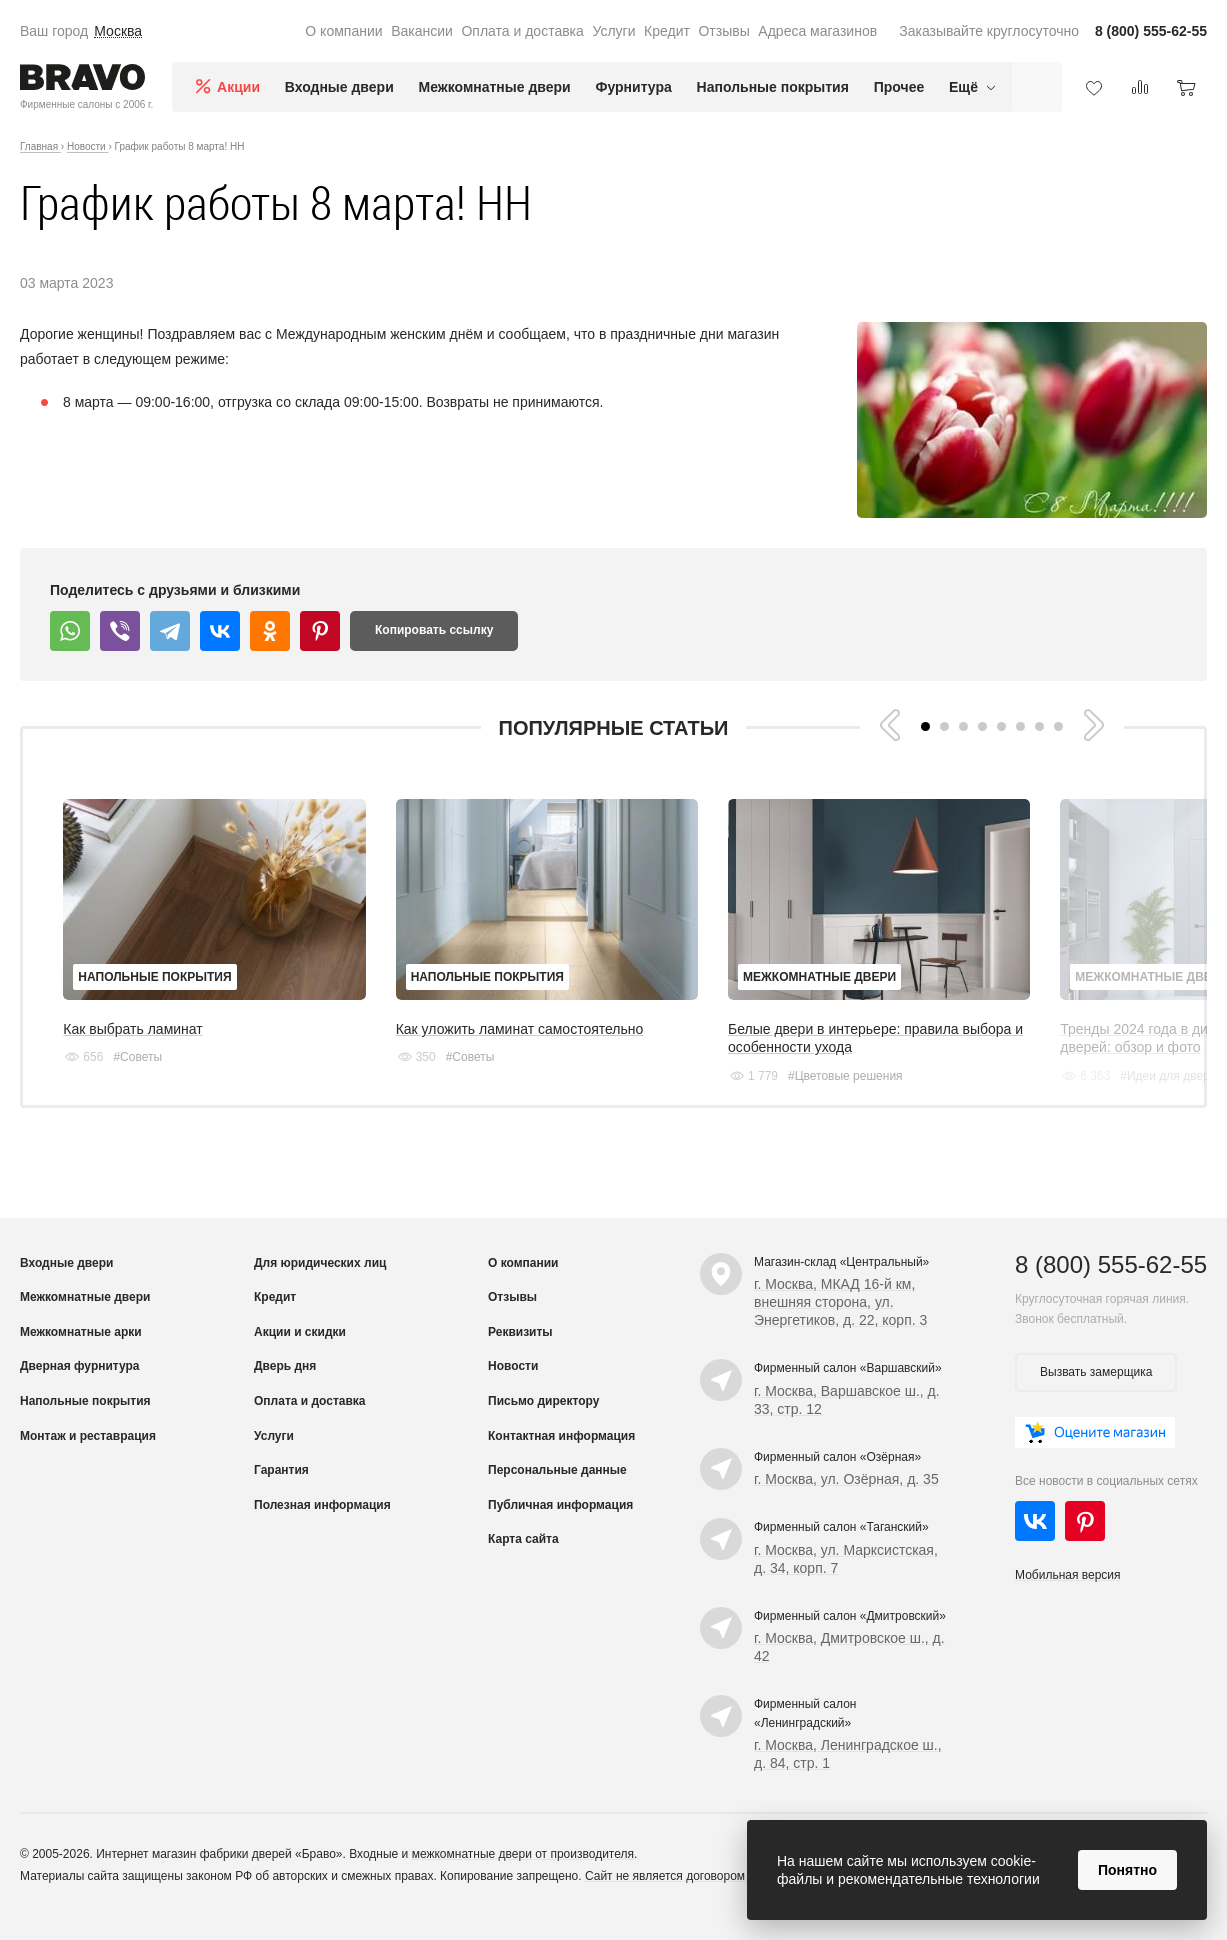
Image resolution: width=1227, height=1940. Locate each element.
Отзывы (723, 31)
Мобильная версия (1068, 1598)
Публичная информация (560, 1528)
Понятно (1127, 1870)
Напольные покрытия (773, 87)
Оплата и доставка (522, 31)
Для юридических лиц (320, 1286)
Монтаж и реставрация (88, 1459)
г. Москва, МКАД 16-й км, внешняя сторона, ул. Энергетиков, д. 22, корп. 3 (840, 1325)
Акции (238, 87)
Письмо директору (543, 1424)
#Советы (137, 1080)
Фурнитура (634, 87)
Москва (118, 31)
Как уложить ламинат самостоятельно (554, 1052)
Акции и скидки (300, 1355)
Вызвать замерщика (1096, 1395)
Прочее (899, 87)
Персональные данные (557, 1493)
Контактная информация (561, 1459)
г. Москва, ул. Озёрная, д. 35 (846, 1502)
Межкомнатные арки (81, 1355)
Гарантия (281, 1493)
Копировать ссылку (434, 630)
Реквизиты (520, 1355)
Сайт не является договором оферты (688, 1899)
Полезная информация (322, 1528)
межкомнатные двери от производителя (523, 1877)
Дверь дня (285, 1389)
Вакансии (422, 31)
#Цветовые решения (914, 1099)
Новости (513, 1389)
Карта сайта (523, 1562)
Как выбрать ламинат (132, 1052)
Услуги (613, 31)
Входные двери (339, 87)
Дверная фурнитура (80, 1389)
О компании (343, 31)
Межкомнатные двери (495, 87)
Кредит (667, 31)
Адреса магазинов (817, 31)
